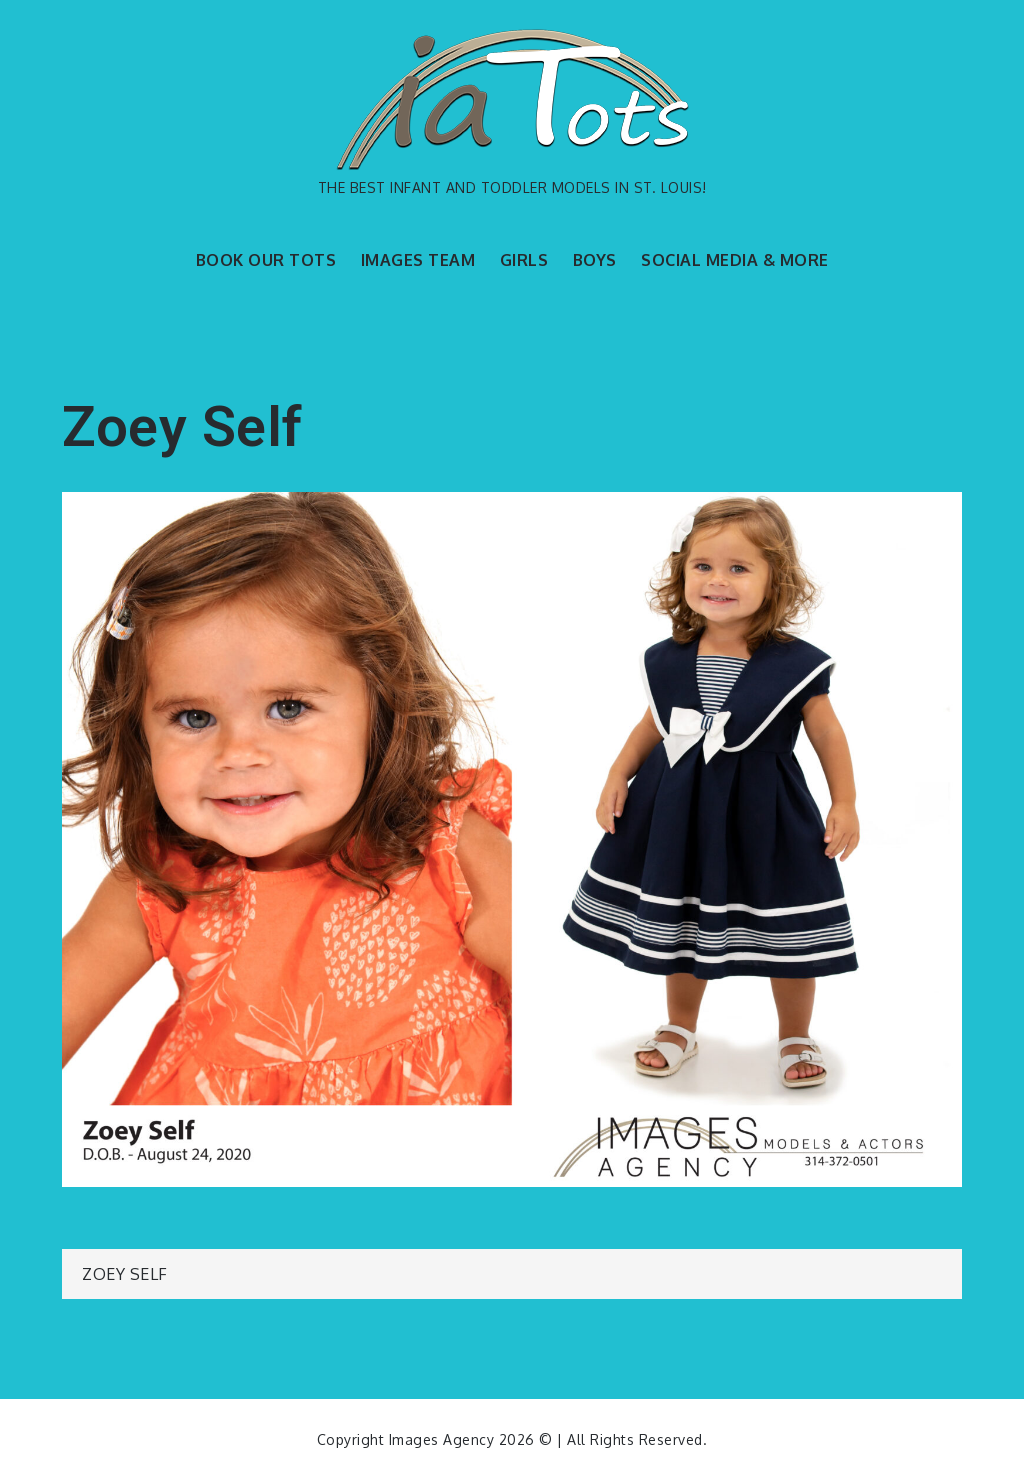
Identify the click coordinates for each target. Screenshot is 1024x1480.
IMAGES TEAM (418, 260)
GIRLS (524, 260)
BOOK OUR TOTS (266, 260)
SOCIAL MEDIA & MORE (735, 260)
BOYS (595, 260)
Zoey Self (125, 1274)
